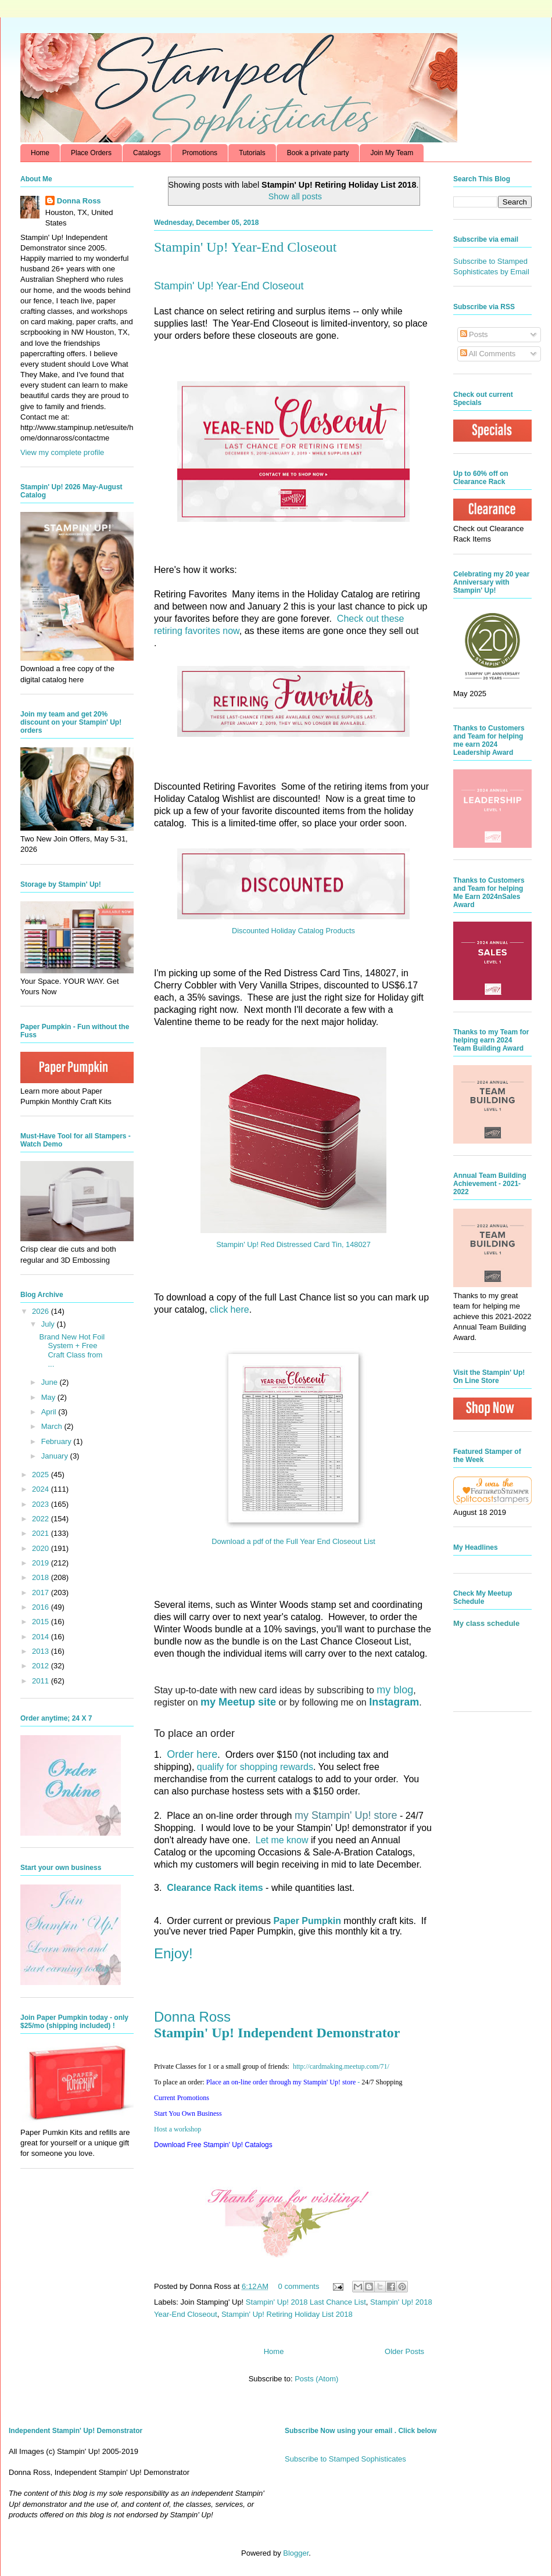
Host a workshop (177, 2129)
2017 (41, 1592)
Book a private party (318, 153)
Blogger (296, 2553)
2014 (41, 1636)
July (49, 1324)
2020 (41, 1548)
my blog (395, 1690)
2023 (41, 1504)
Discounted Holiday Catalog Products (293, 930)
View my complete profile (62, 452)
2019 (41, 1563)
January (55, 1456)
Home (40, 153)
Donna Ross (192, 2017)
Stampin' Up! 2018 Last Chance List (306, 2302)
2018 (41, 1577)
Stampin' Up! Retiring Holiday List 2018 (287, 2314)
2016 (41, 1607)
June (50, 1382)
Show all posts (295, 196)
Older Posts (404, 2351)
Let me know (282, 1840)
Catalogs (146, 153)
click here (229, 1309)
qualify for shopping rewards (255, 1767)
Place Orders (91, 153)
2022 (41, 1518)
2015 (41, 1621)
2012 (41, 1665)
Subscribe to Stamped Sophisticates (345, 2459)
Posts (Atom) (316, 2378)
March (52, 1426)
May (49, 1397)
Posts (474, 334)
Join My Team (391, 153)
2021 (41, 1533)
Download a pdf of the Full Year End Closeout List (293, 1541)
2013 (41, 1651)
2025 (41, 1474)
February (57, 1441)
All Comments (488, 353)
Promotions (199, 153)
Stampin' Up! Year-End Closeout (245, 247)
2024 (41, 1489)
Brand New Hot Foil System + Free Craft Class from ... (72, 1350)
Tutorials (252, 153)
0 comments (299, 2286)
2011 (41, 1680)
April (50, 1411)
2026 (41, 1311)
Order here (192, 1754)
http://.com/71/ (341, 2066)
